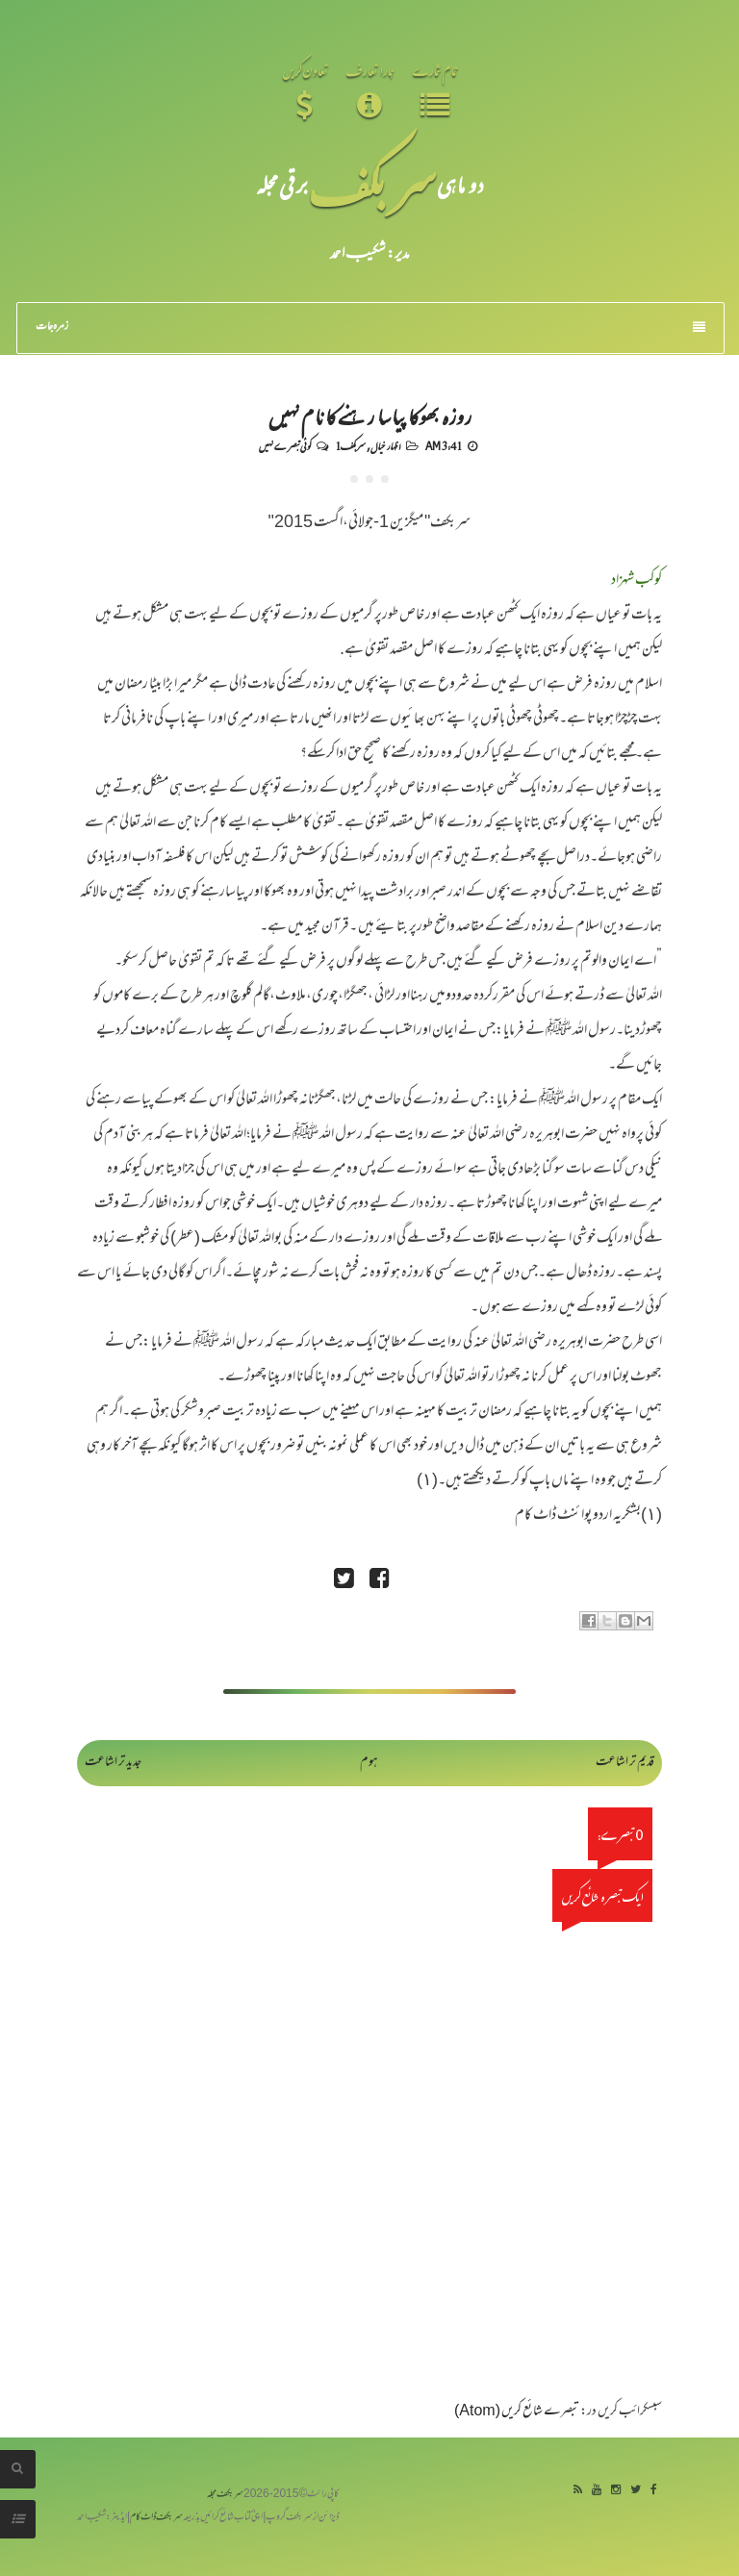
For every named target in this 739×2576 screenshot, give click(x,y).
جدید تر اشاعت (113, 1763)
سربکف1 (350, 445)
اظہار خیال (385, 445)
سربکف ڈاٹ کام (156, 2518)
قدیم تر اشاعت (625, 1763)
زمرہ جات (371, 327)
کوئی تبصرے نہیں (285, 445)
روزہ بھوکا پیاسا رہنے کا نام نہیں (369, 415)
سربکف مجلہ (225, 2495)
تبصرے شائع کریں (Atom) (516, 2412)
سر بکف (372, 184)
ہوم (369, 1763)
